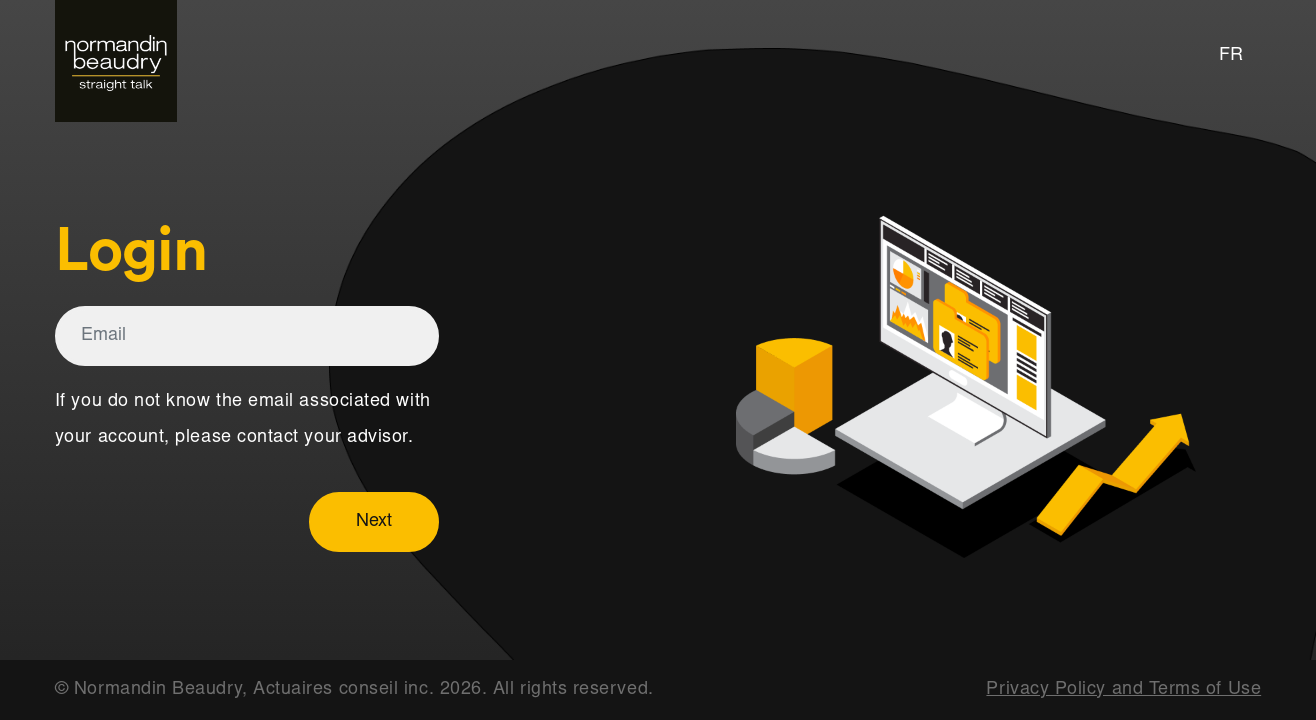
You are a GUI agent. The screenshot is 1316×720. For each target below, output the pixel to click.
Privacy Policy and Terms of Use (1123, 690)
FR (1231, 56)
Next (374, 522)
